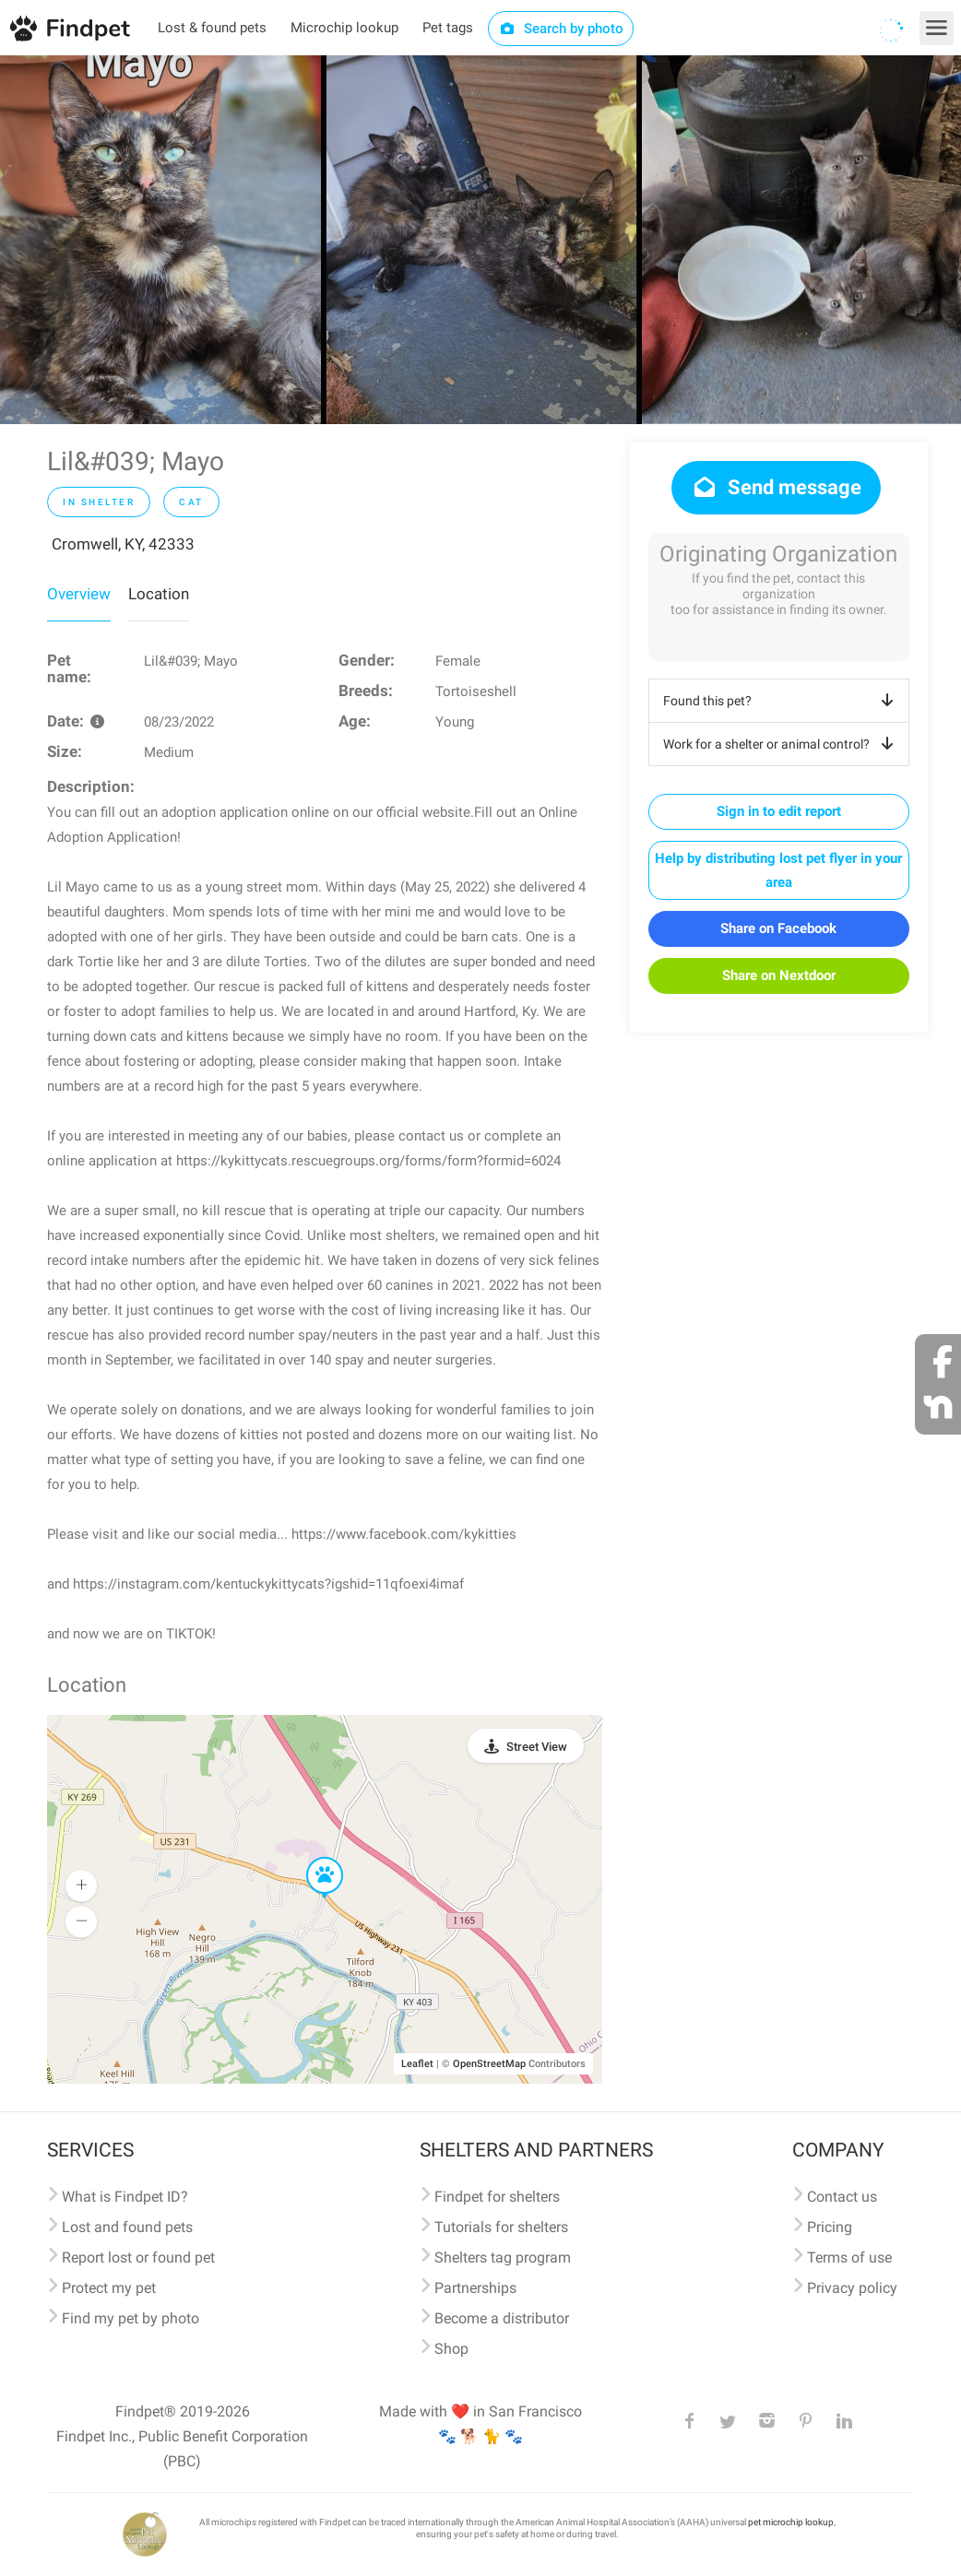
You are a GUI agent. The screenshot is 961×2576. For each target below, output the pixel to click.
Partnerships (475, 2288)
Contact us (842, 2196)
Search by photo (561, 28)
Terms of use (849, 2257)
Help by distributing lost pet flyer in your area (778, 870)
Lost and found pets (127, 2227)
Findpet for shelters (497, 2196)
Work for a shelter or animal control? (781, 744)
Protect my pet (109, 2288)
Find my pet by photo (130, 2318)
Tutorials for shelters (501, 2227)
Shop (451, 2348)
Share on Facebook (778, 928)
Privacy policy (852, 2288)
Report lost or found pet (138, 2257)
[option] (160, 239)
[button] (311, 1857)
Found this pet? (781, 701)
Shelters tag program (502, 2257)
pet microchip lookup (791, 2522)
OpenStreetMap (489, 2064)
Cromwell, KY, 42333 (123, 544)
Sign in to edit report (779, 811)
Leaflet (417, 2064)
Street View (536, 1747)
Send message (776, 487)
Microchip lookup (344, 27)
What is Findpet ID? (125, 2196)
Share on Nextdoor (779, 975)
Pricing (829, 2227)
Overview (79, 594)
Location (158, 594)
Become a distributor (501, 2318)
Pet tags (447, 27)
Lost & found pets (212, 27)
